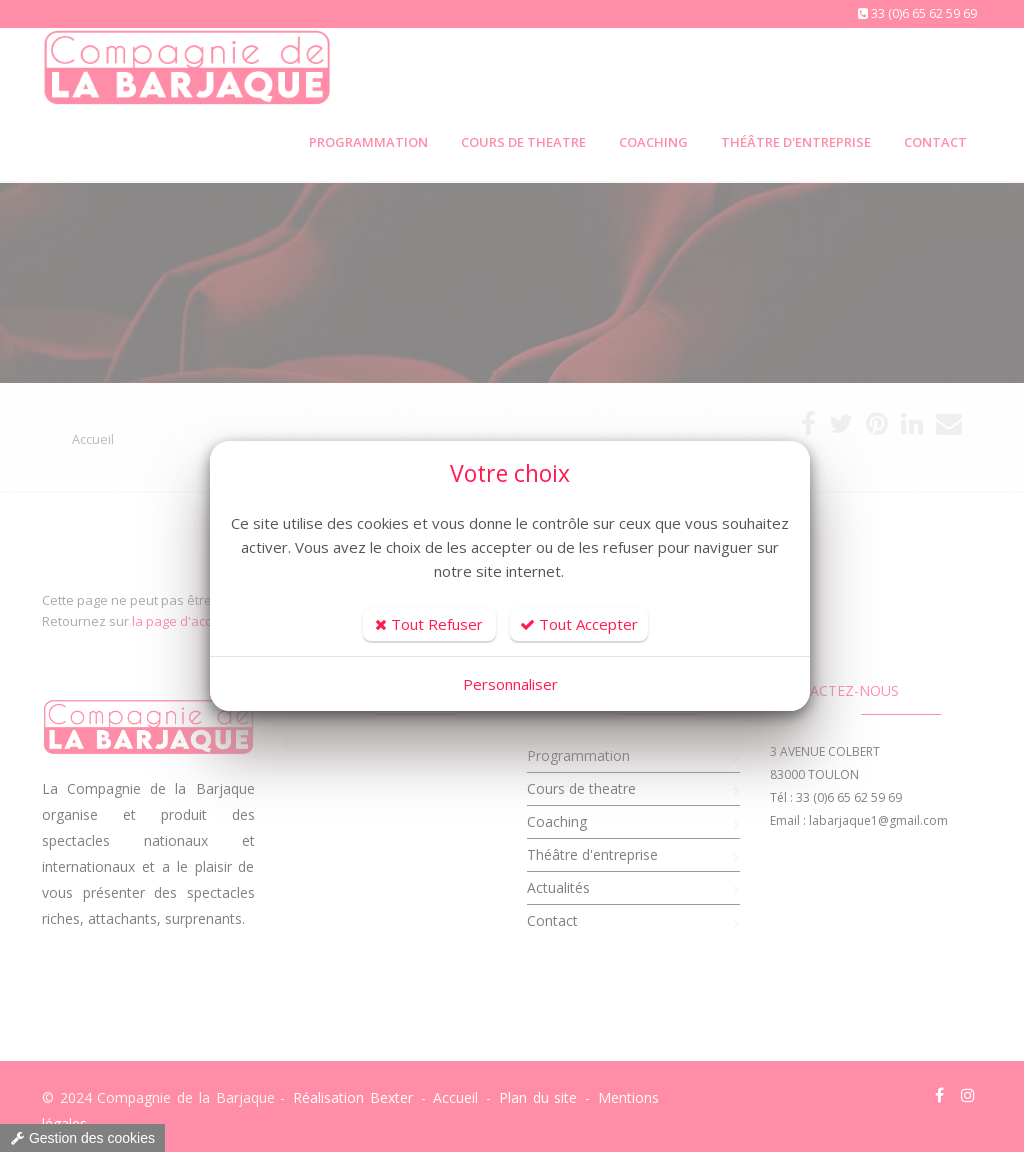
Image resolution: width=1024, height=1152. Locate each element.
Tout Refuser (429, 624)
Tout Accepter (579, 624)
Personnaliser (510, 684)
